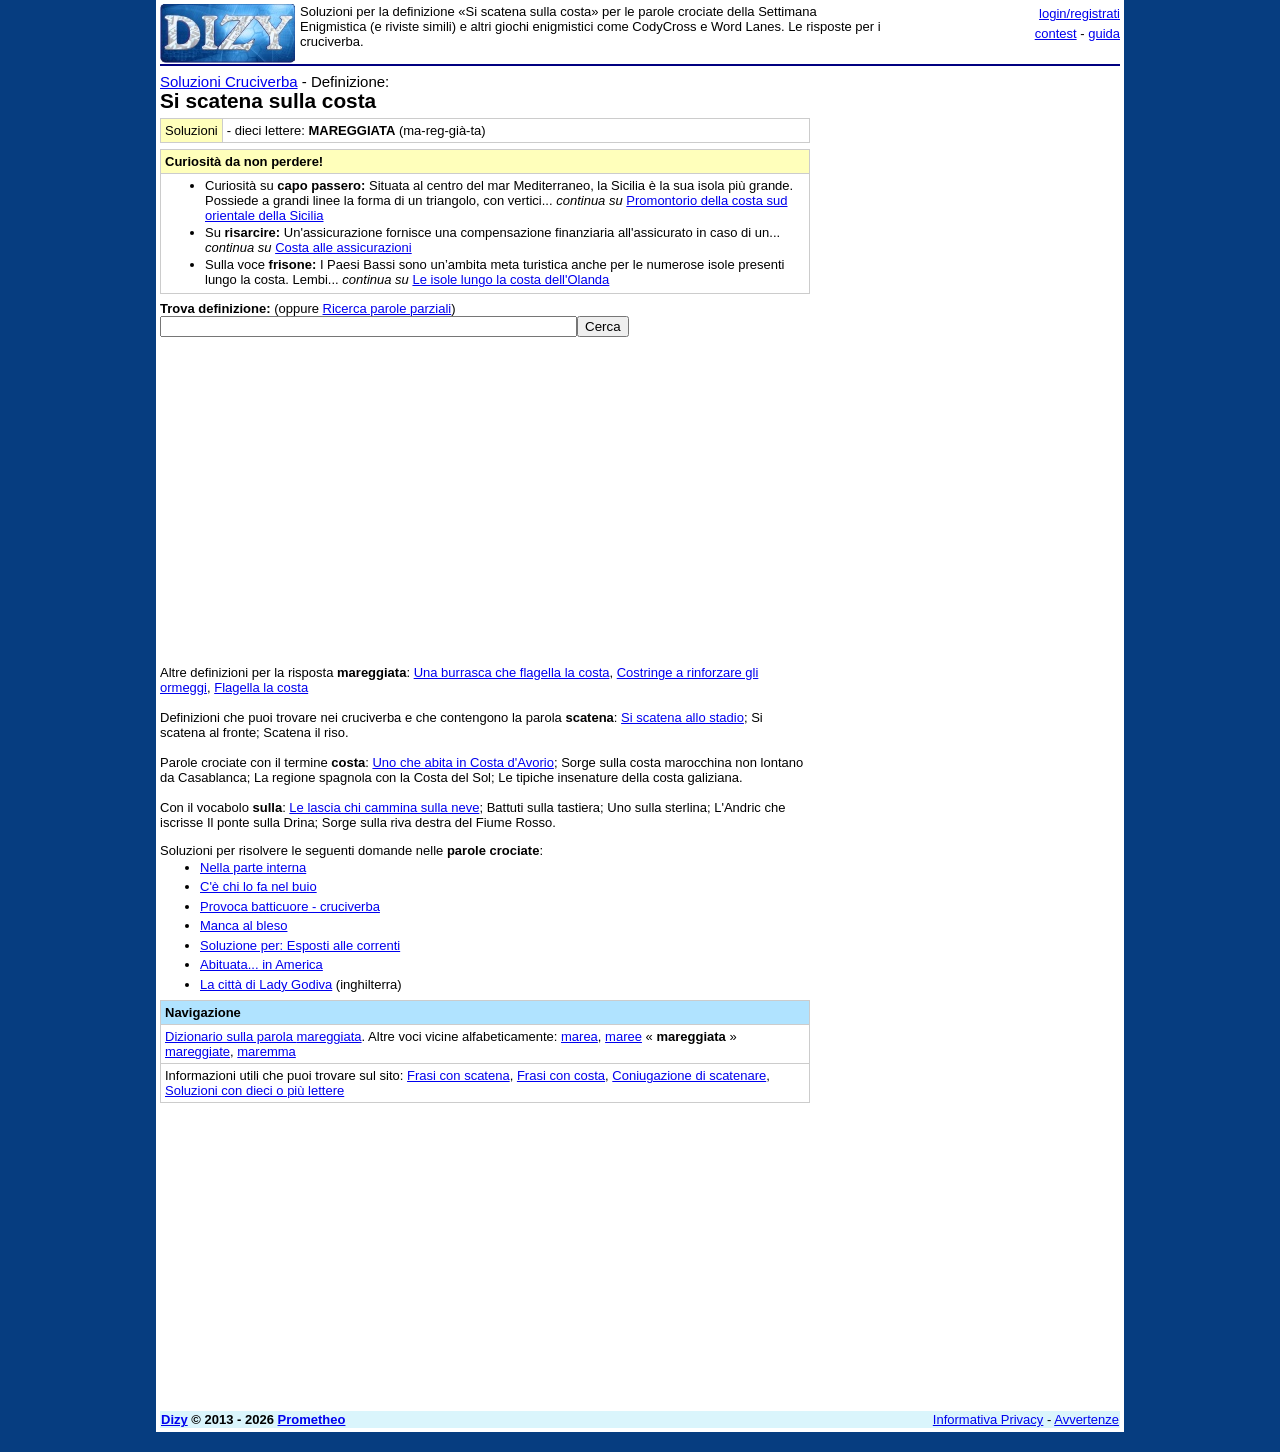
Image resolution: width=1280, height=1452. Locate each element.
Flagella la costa (261, 687)
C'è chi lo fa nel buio (258, 886)
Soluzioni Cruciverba (229, 81)
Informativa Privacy (988, 1419)
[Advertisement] (970, 373)
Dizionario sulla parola (263, 1036)
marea (579, 1036)
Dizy (174, 1419)
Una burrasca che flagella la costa (512, 672)
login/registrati (1079, 13)
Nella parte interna (253, 867)
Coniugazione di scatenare (689, 1075)
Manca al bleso (243, 925)
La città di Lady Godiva (266, 984)
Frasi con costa (561, 1075)
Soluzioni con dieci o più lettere (254, 1090)
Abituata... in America (261, 964)
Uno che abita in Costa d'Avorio (462, 762)
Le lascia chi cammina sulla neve (384, 807)
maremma (266, 1051)
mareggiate (197, 1051)
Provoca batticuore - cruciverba (290, 906)
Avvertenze (1086, 1419)
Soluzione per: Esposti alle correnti (300, 945)
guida (1104, 33)
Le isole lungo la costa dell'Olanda (510, 279)
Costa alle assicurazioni (343, 247)
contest (1056, 33)
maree (623, 1036)
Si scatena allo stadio (682, 717)
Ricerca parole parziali (387, 308)
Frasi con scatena (458, 1075)
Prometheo (312, 1419)
